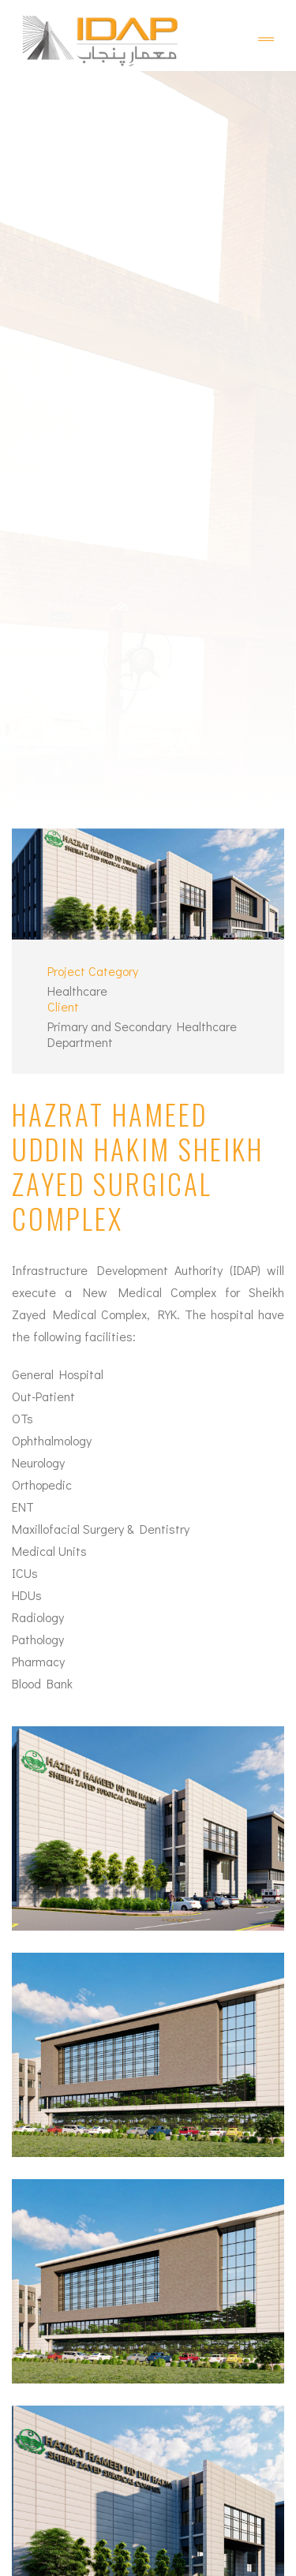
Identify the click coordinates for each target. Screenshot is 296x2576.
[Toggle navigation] (266, 39)
